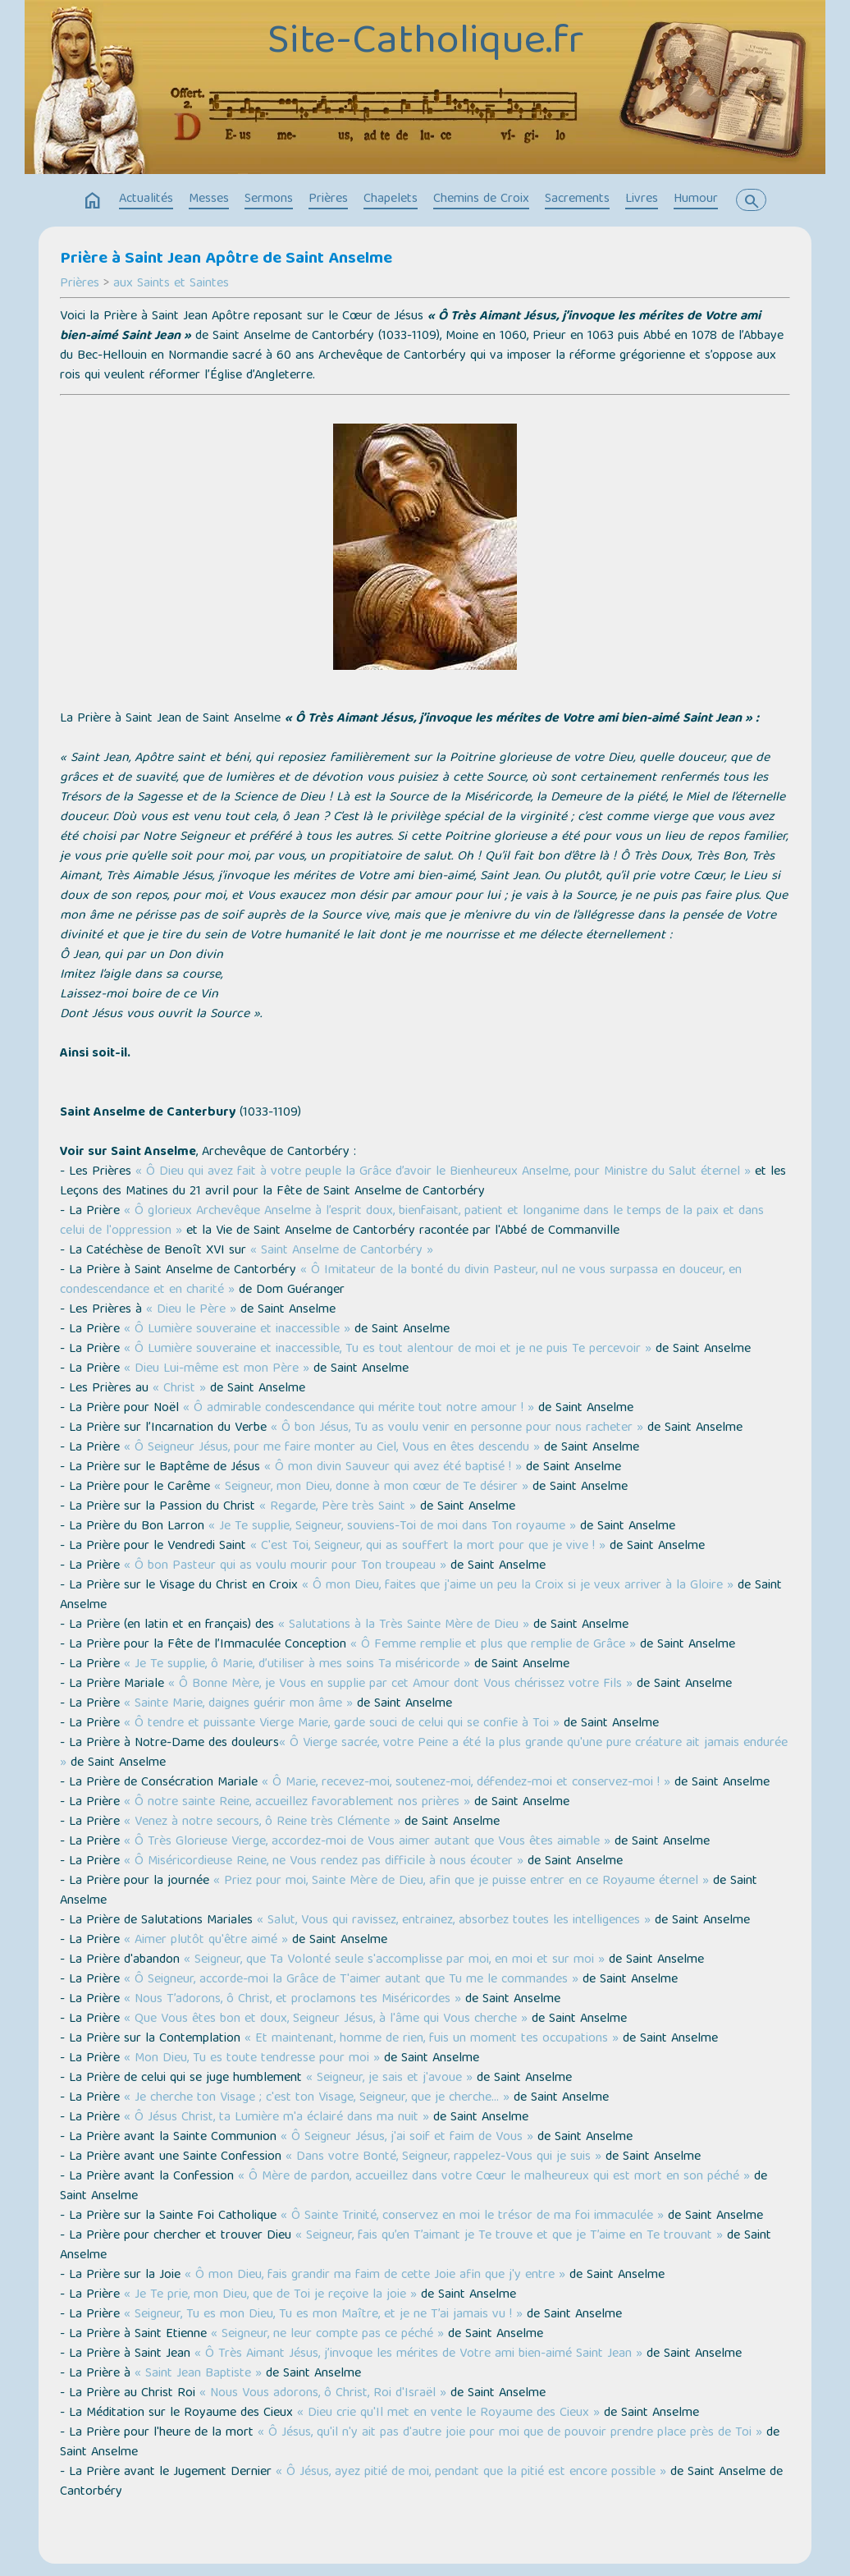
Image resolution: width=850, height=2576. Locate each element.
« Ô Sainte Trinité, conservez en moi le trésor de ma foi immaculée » (472, 2216)
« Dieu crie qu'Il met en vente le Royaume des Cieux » (448, 2413)
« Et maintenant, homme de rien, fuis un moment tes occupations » (431, 2039)
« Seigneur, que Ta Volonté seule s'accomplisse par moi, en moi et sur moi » (394, 1960)
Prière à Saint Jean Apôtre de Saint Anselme (226, 259)
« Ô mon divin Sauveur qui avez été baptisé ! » (393, 1467)
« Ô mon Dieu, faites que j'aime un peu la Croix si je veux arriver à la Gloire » (517, 1585)
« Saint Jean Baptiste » (198, 2374)
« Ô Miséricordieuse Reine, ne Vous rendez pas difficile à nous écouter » (323, 1861)
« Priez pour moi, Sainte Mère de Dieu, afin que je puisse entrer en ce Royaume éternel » (461, 1881)
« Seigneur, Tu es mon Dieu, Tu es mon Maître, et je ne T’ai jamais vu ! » (323, 2314)
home (92, 201)
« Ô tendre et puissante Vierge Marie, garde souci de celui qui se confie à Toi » (342, 1723)
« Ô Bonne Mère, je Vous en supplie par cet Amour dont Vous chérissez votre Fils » (400, 1684)
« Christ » (179, 1388)
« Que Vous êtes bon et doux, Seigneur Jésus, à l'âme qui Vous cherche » (326, 2019)
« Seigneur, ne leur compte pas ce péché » (327, 2334)
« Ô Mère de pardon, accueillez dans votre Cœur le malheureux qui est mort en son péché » (494, 2177)
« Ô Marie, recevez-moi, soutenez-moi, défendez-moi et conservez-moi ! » (466, 1783)
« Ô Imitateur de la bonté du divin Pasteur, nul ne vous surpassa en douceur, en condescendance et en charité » (401, 1280)
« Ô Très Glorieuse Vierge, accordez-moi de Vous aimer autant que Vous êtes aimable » (367, 1842)
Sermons (268, 199)
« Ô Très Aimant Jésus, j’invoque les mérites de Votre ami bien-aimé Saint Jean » (418, 2354)
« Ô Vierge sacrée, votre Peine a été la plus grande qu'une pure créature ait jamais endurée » (424, 1753)
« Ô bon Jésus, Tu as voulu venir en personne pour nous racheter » (457, 1428)
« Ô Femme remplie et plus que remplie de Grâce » (493, 1645)
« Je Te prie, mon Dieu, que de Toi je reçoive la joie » (270, 2295)
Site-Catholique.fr (425, 43)
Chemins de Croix (481, 199)
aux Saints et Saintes (171, 284)
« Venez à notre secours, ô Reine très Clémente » (262, 1822)
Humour (696, 199)
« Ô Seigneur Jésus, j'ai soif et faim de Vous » (407, 2137)
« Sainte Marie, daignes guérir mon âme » (238, 1704)
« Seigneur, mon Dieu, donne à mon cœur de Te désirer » (371, 1487)
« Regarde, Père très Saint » (337, 1507)
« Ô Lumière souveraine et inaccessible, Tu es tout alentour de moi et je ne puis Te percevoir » (387, 1349)
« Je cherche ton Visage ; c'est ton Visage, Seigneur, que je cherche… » (317, 2098)
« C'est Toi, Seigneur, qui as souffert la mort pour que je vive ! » (428, 1546)
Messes (209, 199)
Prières (328, 199)
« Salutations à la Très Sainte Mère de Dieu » (403, 1625)
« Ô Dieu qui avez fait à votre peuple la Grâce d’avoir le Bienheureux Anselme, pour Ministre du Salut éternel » (443, 1172)
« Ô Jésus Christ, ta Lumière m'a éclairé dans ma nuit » (276, 2117)
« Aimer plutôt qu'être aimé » (206, 1940)
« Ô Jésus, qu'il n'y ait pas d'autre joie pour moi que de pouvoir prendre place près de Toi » (510, 2433)
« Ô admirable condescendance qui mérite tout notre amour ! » (358, 1408)
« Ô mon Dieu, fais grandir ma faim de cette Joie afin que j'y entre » (375, 2275)
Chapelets (390, 199)
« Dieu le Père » (191, 1310)
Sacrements (577, 199)
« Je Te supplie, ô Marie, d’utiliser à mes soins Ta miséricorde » (297, 1664)
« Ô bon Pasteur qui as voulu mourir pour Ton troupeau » (285, 1566)
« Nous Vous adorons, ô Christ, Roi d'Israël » (322, 2393)
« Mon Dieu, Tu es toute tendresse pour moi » (252, 2058)
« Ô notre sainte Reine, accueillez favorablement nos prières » (297, 1802)
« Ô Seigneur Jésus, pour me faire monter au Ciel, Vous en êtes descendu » (332, 1448)
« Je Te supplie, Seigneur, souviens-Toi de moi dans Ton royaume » (392, 1526)
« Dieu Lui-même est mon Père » (216, 1369)
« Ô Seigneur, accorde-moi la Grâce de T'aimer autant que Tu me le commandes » (351, 1980)
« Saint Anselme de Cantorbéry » (341, 1251)
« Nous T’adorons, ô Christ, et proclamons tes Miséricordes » (292, 1999)
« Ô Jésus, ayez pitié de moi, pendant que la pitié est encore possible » (471, 2472)
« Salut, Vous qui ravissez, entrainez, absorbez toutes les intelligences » (454, 1920)
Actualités (146, 199)
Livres (641, 199)
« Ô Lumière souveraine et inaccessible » (237, 1329)
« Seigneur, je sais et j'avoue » (389, 2078)
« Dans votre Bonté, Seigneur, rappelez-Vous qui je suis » (443, 2157)
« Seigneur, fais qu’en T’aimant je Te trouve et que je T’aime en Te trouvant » (509, 2236)
